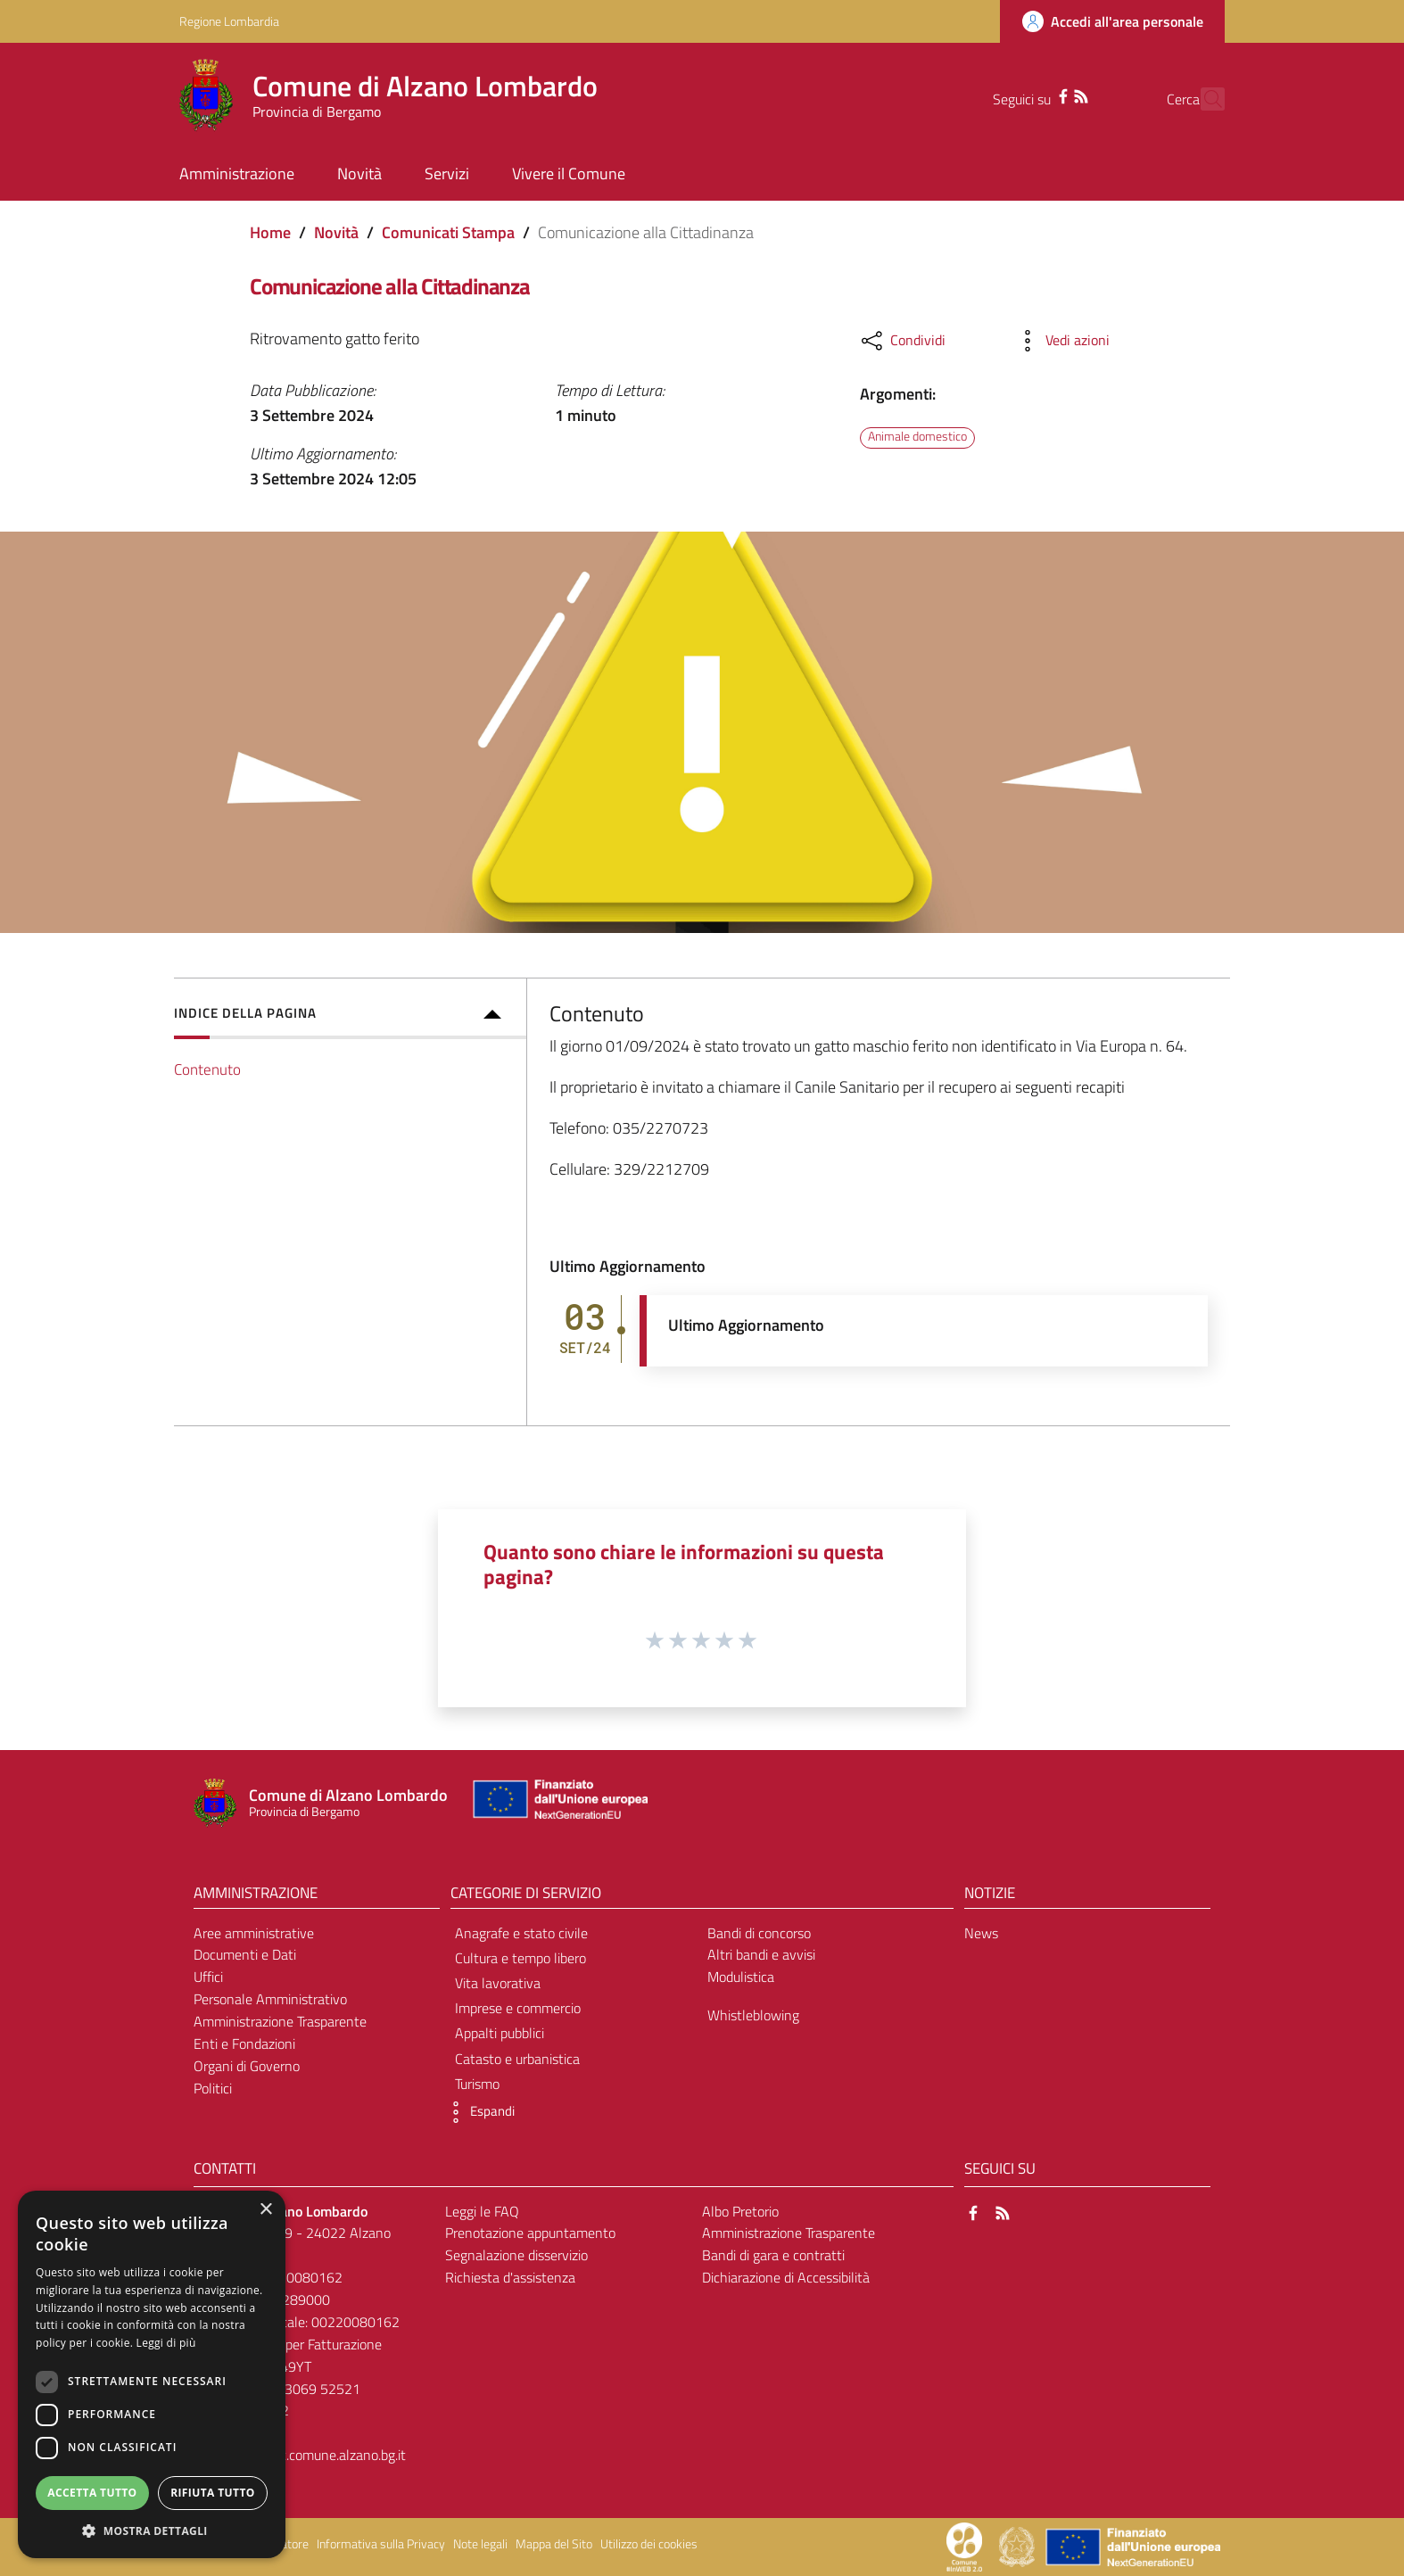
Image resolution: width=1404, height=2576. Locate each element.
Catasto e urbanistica (517, 2058)
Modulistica (740, 1976)
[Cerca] (1203, 99)
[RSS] (1049, 94)
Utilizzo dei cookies (649, 2544)
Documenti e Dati (245, 1954)
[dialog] (151, 2374)
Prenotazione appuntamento (530, 2232)
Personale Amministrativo (270, 1999)
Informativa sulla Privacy (381, 2544)
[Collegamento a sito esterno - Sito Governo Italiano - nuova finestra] (1018, 2546)
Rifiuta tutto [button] (212, 2492)
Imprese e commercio (518, 2008)
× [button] (265, 2210)
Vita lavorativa (498, 1983)
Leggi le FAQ (482, 2211)
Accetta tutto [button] (91, 2492)
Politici (213, 2088)
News (981, 1933)
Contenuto (207, 1069)
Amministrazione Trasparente (280, 2021)
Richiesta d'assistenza (510, 2277)
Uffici (208, 1976)
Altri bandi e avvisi (761, 1954)
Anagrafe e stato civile (521, 1933)
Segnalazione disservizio (516, 2255)
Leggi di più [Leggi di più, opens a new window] (166, 2342)
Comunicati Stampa (448, 232)
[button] (478, 2112)
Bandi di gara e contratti (773, 2255)
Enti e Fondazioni (244, 2043)
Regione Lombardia (229, 21)
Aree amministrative (254, 1933)
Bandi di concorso (759, 1933)
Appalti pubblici (499, 2032)
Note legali (480, 2544)
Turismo (477, 2083)
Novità (336, 232)
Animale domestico (917, 437)
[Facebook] (1031, 94)
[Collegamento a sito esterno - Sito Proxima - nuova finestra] (964, 2546)
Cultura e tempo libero (520, 1958)
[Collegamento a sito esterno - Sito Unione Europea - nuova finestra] (558, 1803)
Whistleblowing (753, 2015)
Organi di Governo (247, 2065)
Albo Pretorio (740, 2211)
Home (270, 232)
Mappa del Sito (554, 2544)
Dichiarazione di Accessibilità (786, 2277)
